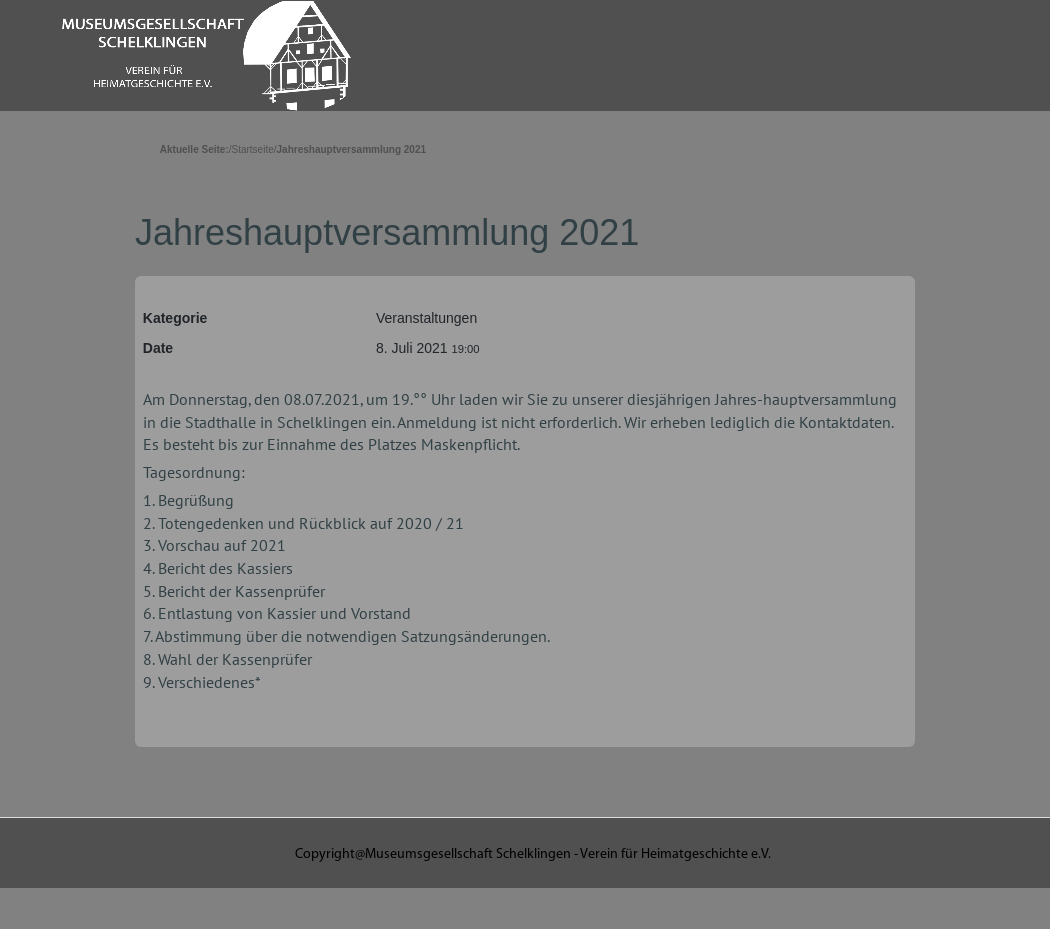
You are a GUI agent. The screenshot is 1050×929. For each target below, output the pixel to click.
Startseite (253, 149)
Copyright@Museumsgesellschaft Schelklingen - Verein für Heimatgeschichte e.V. (533, 854)
